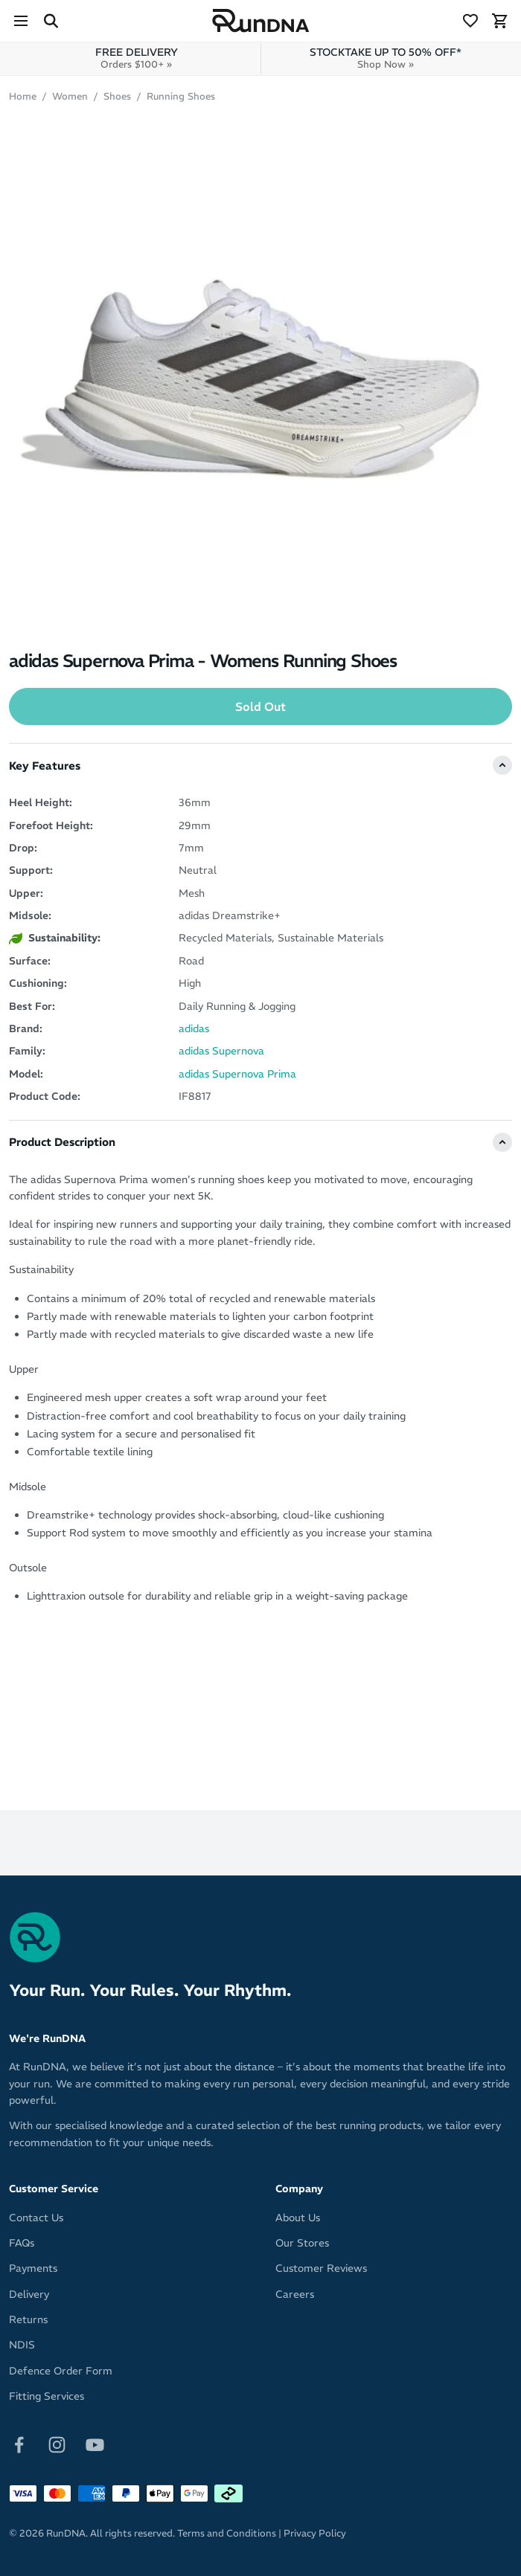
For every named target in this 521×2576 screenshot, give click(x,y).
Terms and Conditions (226, 2533)
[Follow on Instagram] (57, 2443)
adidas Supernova (221, 1050)
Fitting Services (46, 2396)
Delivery (29, 2294)
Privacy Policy (315, 2533)
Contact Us (36, 2217)
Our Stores (302, 2243)
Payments (33, 2268)
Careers (294, 2294)
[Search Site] (50, 21)
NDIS (22, 2344)
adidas (194, 1028)
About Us (297, 2217)
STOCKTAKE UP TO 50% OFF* (385, 58)
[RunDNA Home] (261, 21)
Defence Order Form (60, 2370)
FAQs (21, 2243)
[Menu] (21, 21)
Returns (28, 2319)
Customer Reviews (321, 2268)
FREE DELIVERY (136, 58)
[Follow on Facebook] (19, 2443)
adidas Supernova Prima (237, 1074)
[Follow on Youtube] (95, 2443)
